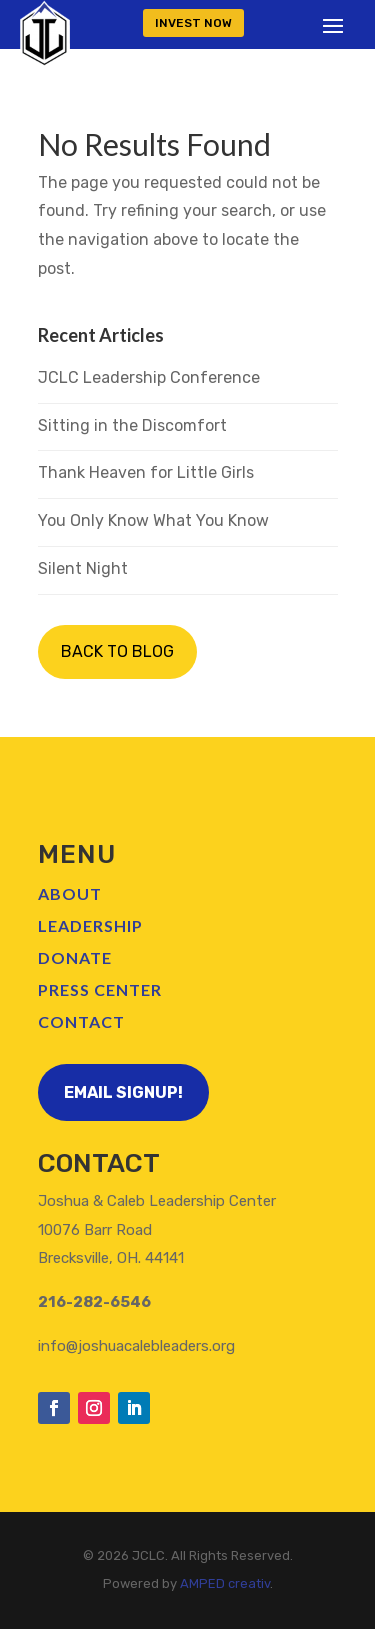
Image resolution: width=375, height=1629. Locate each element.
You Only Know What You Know (153, 520)
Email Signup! (123, 1092)
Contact (81, 1021)
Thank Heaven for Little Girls (146, 472)
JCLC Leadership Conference (149, 377)
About (70, 893)
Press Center (100, 989)
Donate (75, 957)
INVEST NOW (193, 23)
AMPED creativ (225, 1583)
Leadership (90, 925)
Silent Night (83, 568)
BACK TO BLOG (117, 651)
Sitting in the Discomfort (132, 425)
